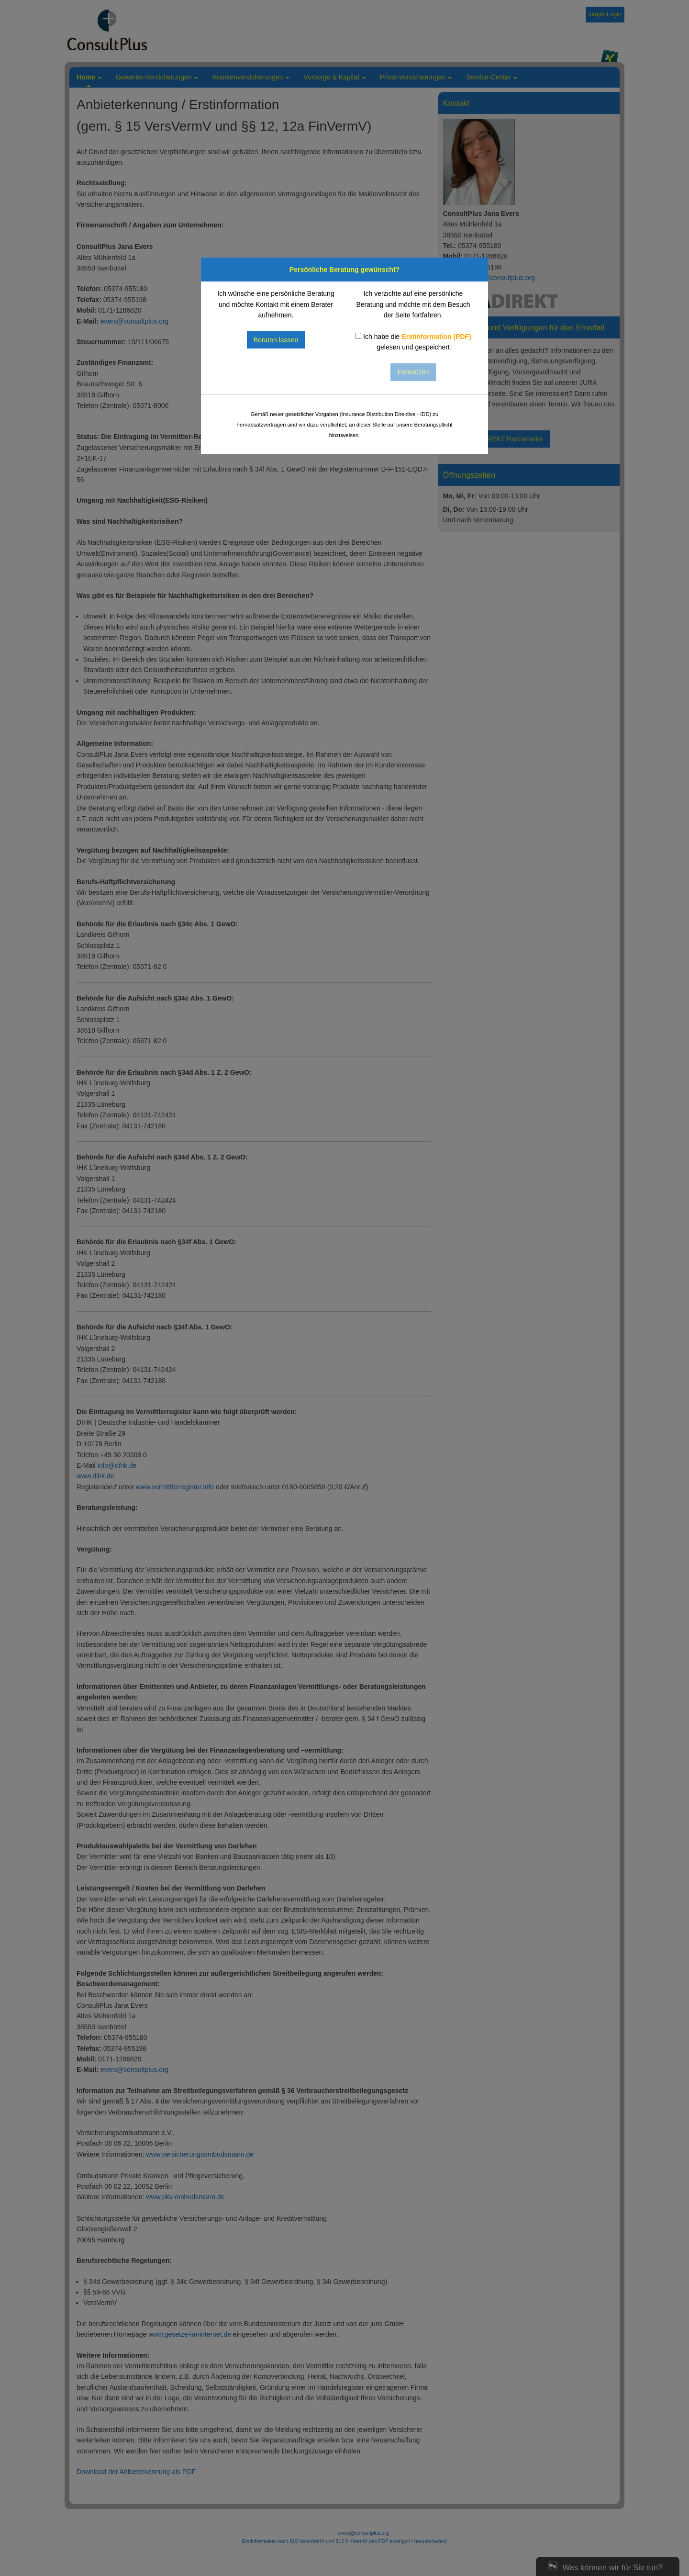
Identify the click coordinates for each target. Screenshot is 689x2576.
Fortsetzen (413, 372)
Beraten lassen (276, 340)
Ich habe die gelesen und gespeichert (413, 342)
